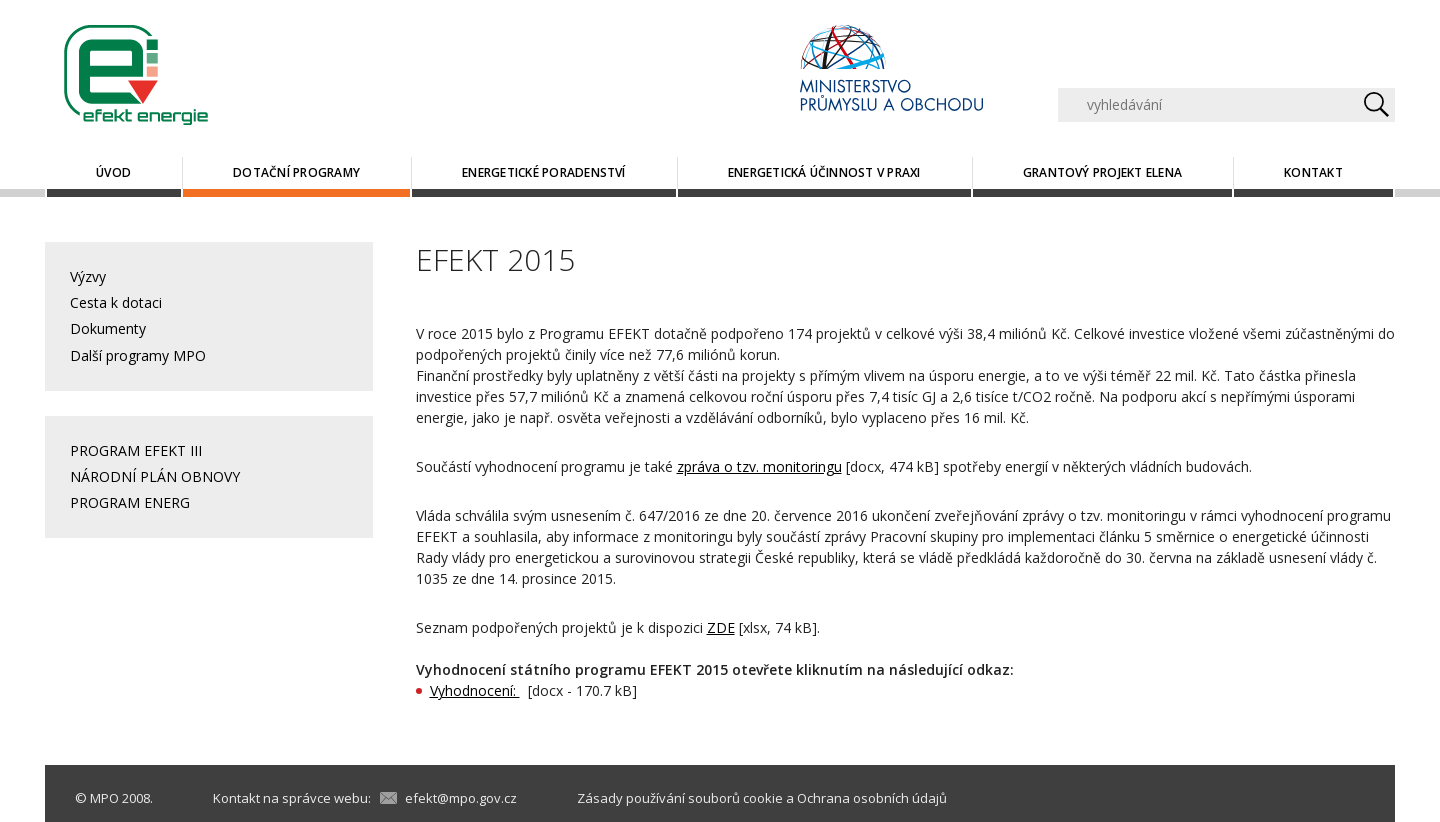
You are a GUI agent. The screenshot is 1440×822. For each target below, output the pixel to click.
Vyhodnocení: (475, 690)
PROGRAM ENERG (130, 502)
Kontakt (1313, 172)
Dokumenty (108, 328)
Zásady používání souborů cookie (680, 798)
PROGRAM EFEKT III (136, 450)
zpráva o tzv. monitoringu (759, 466)
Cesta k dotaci (116, 302)
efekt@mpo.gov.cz (461, 798)
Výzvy (88, 276)
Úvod (113, 172)
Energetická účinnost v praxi (824, 172)
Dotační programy (296, 172)
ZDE (721, 627)
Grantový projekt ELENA (1102, 172)
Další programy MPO (138, 355)
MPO (104, 798)
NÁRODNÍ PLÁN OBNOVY (155, 476)
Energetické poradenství (544, 172)
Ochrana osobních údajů (872, 798)
